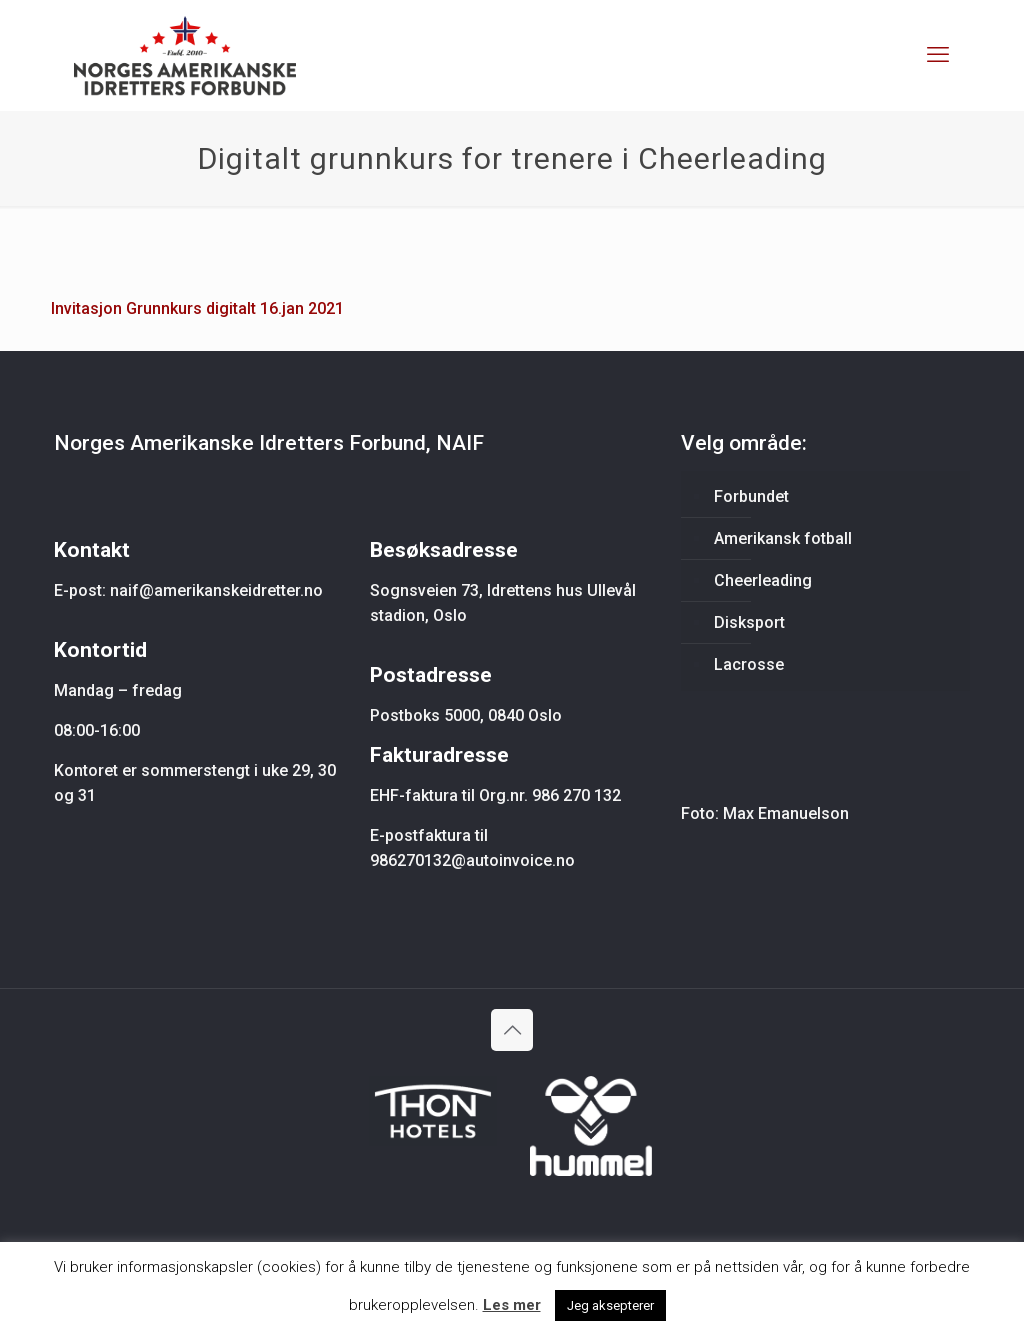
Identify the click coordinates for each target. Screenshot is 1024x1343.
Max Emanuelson (786, 813)
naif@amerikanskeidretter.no (216, 590)
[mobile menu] (938, 55)
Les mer (512, 1305)
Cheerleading (763, 580)
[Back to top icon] (512, 1030)
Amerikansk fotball (783, 538)
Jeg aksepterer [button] (610, 1305)
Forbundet (751, 496)
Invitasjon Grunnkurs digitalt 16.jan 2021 (197, 308)
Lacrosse (749, 664)
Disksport (749, 622)
